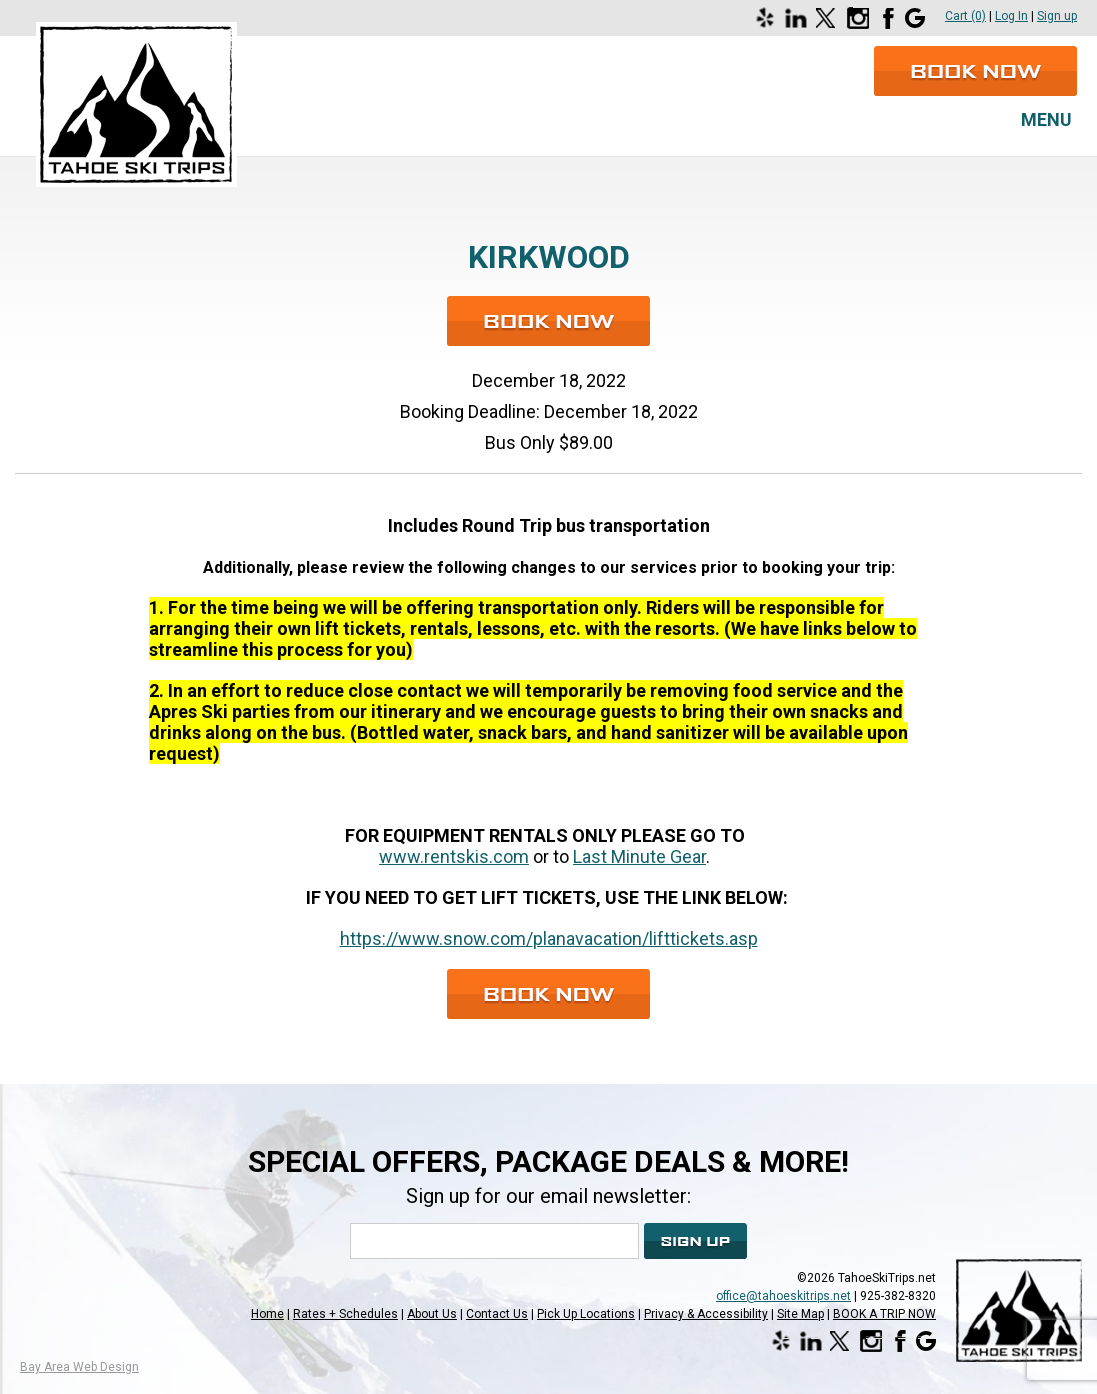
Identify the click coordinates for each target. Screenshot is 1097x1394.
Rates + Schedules (345, 1314)
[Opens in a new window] (768, 18)
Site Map (800, 1314)
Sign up (1057, 16)
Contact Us (497, 1314)
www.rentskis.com (454, 856)
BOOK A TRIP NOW (884, 1314)
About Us (432, 1314)
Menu (1046, 119)
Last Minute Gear (639, 856)
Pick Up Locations (586, 1314)
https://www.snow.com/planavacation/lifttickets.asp (549, 938)
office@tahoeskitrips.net (783, 1296)
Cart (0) (965, 16)
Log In (1011, 16)
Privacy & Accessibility (706, 1314)
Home (267, 1314)
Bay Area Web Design (79, 1367)
